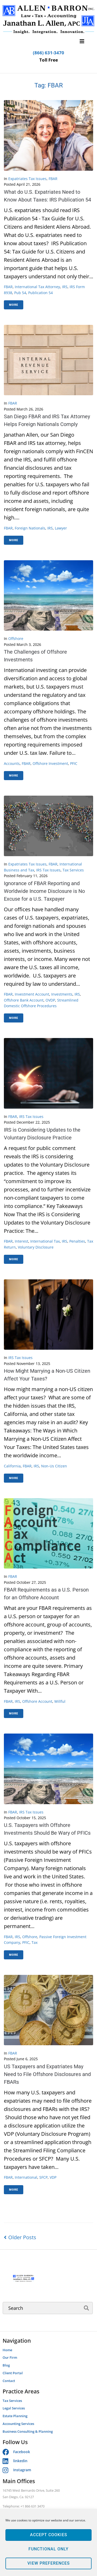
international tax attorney (37, 286)
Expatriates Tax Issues (27, 178)
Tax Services (73, 870)
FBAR (53, 178)
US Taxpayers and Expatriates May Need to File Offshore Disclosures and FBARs (47, 2074)
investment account (32, 994)
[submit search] (86, 2308)
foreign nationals (30, 528)
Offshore (15, 638)
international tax (45, 1241)
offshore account (37, 1701)
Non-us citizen (54, 1466)
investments (61, 994)
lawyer (61, 528)
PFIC (73, 763)
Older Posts (20, 2237)
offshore (29, 1936)
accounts (12, 763)
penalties (77, 1241)
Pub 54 (20, 292)
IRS (65, 286)
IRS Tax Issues (48, 870)
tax (35, 1942)
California (12, 1466)
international (26, 2177)
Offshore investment (50, 763)
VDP (53, 2177)
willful (59, 1701)
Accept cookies (48, 2535)
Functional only (49, 2549)
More (13, 305)
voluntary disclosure (36, 1247)
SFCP (43, 2177)
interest (21, 1241)
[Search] (48, 2308)
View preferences (48, 2563)
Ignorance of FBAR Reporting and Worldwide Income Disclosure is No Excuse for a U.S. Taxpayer (44, 891)
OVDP (50, 1000)
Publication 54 (40, 292)
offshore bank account (23, 1000)
